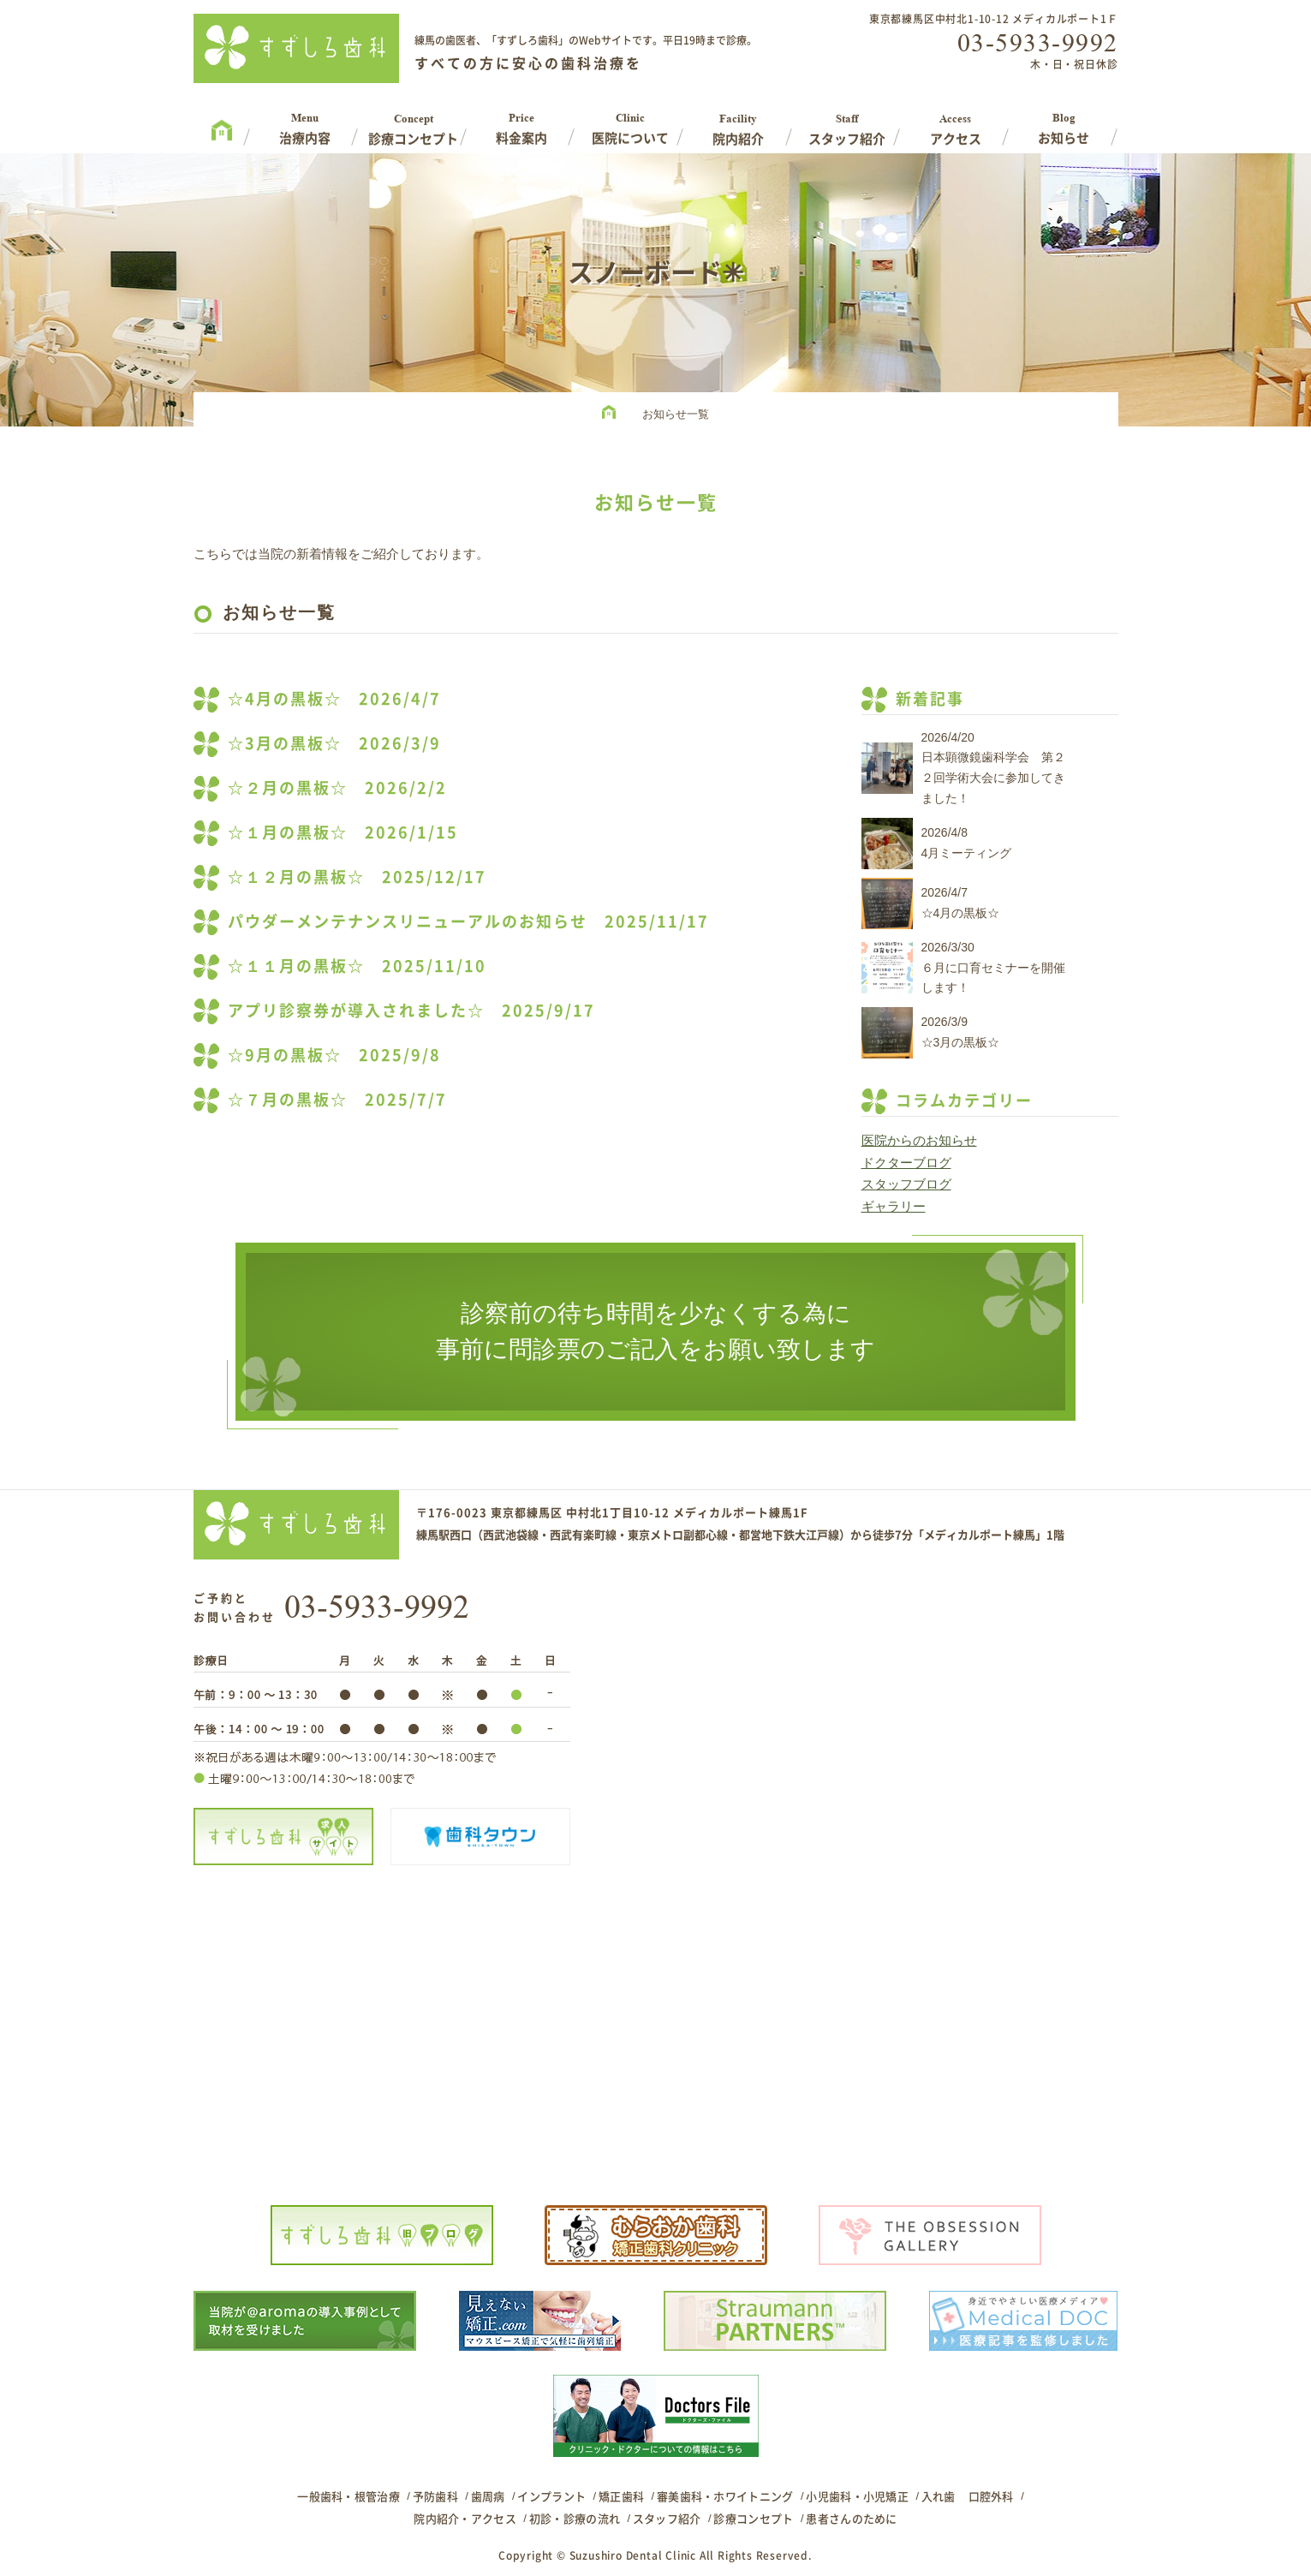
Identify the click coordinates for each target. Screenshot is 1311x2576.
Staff (847, 123)
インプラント (551, 2496)
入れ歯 (938, 2496)
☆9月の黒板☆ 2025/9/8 (334, 1054)
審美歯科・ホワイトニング (725, 2496)
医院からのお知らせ (919, 1140)
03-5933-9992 (1037, 42)
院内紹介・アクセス (465, 2518)
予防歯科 (435, 2496)
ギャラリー (893, 1206)
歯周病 (488, 2496)
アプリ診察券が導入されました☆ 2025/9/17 (411, 1010)
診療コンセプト (753, 2518)
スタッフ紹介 (667, 2518)
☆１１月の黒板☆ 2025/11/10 (357, 965)
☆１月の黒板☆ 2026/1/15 (343, 832)
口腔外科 (991, 2496)
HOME (612, 414)
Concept (413, 123)
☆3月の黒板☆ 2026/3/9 (334, 742)
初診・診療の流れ (574, 2518)
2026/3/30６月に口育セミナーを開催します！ (993, 967)
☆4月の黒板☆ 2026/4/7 (334, 698)
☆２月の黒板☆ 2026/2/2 (337, 787)
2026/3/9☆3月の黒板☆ (960, 1032)
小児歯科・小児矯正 (857, 2496)
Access (955, 123)
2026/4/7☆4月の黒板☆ (960, 903)
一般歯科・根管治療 (348, 2496)
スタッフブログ (906, 1184)
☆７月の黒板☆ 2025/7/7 (337, 1099)
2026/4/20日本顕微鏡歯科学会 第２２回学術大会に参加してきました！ (993, 767)
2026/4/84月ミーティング (966, 843)
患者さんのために (851, 2518)
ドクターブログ (906, 1162)
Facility (738, 123)
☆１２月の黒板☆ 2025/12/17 (357, 876)
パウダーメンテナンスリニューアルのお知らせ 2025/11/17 (468, 921)
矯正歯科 (621, 2496)
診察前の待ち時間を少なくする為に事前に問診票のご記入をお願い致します (655, 1331)
